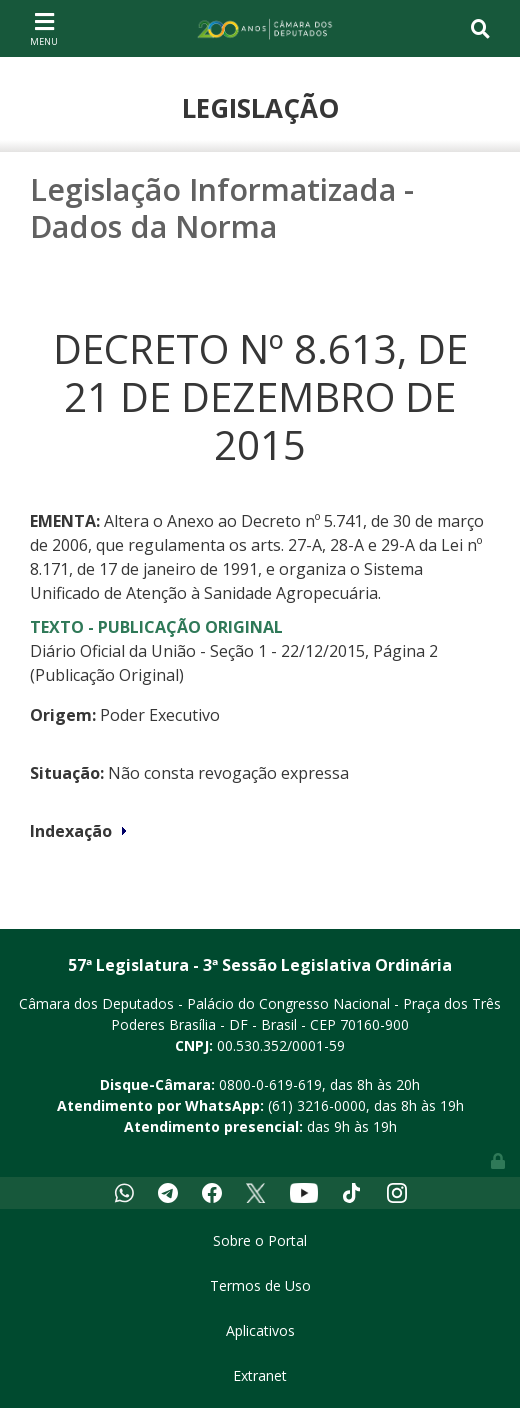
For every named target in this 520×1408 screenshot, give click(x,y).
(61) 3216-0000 (317, 1105)
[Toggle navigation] (44, 28)
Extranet (260, 1375)
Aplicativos (260, 1330)
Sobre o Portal (260, 1240)
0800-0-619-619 (270, 1084)
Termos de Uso (260, 1285)
